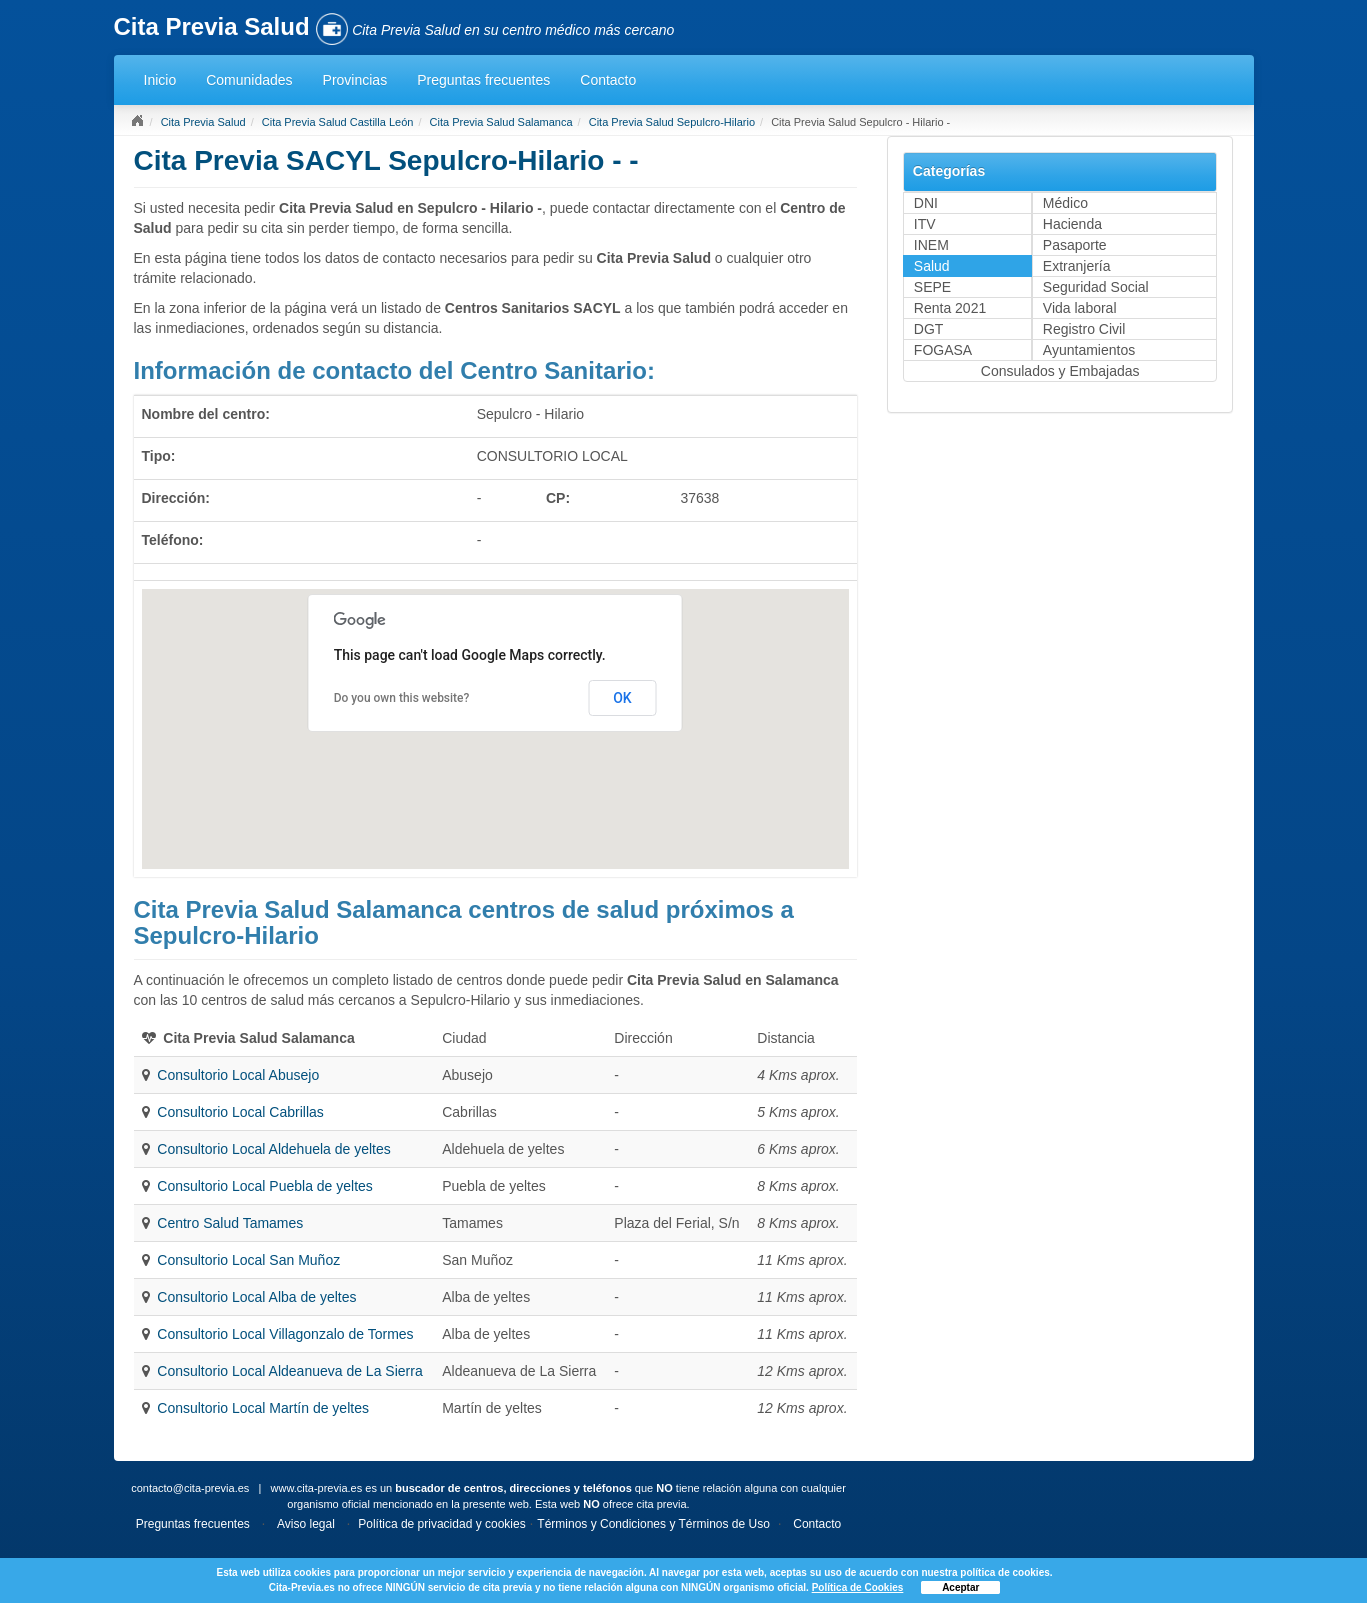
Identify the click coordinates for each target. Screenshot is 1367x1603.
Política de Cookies (858, 1587)
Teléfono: (173, 540)
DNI (926, 203)
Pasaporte (1075, 245)
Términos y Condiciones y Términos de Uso (653, 1524)
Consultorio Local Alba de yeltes (256, 1297)
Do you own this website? (402, 698)
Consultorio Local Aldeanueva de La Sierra (289, 1371)
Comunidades (249, 80)
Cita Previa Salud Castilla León (338, 122)
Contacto (608, 80)
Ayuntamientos (1089, 350)
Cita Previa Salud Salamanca (501, 122)
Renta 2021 (950, 308)
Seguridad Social (1096, 287)
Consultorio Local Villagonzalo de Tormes (285, 1334)
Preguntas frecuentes (483, 80)
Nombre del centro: (206, 414)
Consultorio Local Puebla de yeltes (265, 1186)
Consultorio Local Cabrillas (240, 1112)
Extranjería (1077, 266)
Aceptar (960, 1587)
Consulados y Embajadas (1060, 371)
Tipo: (159, 456)
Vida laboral (1080, 308)
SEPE (932, 287)
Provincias (355, 80)
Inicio (160, 80)
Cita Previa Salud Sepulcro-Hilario (672, 122)
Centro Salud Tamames (230, 1223)
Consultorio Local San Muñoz (248, 1260)
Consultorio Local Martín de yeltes (263, 1408)
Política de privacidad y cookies (441, 1524)
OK (622, 698)
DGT (929, 329)
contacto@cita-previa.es (190, 1488)
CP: (558, 498)
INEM (931, 245)
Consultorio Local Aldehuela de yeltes (274, 1149)
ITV (925, 224)
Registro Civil (1084, 329)
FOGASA (943, 350)
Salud (932, 266)
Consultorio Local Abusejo (238, 1075)
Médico (1065, 203)
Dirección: (176, 498)
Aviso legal (306, 1524)
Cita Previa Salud (203, 122)
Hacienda (1072, 224)
